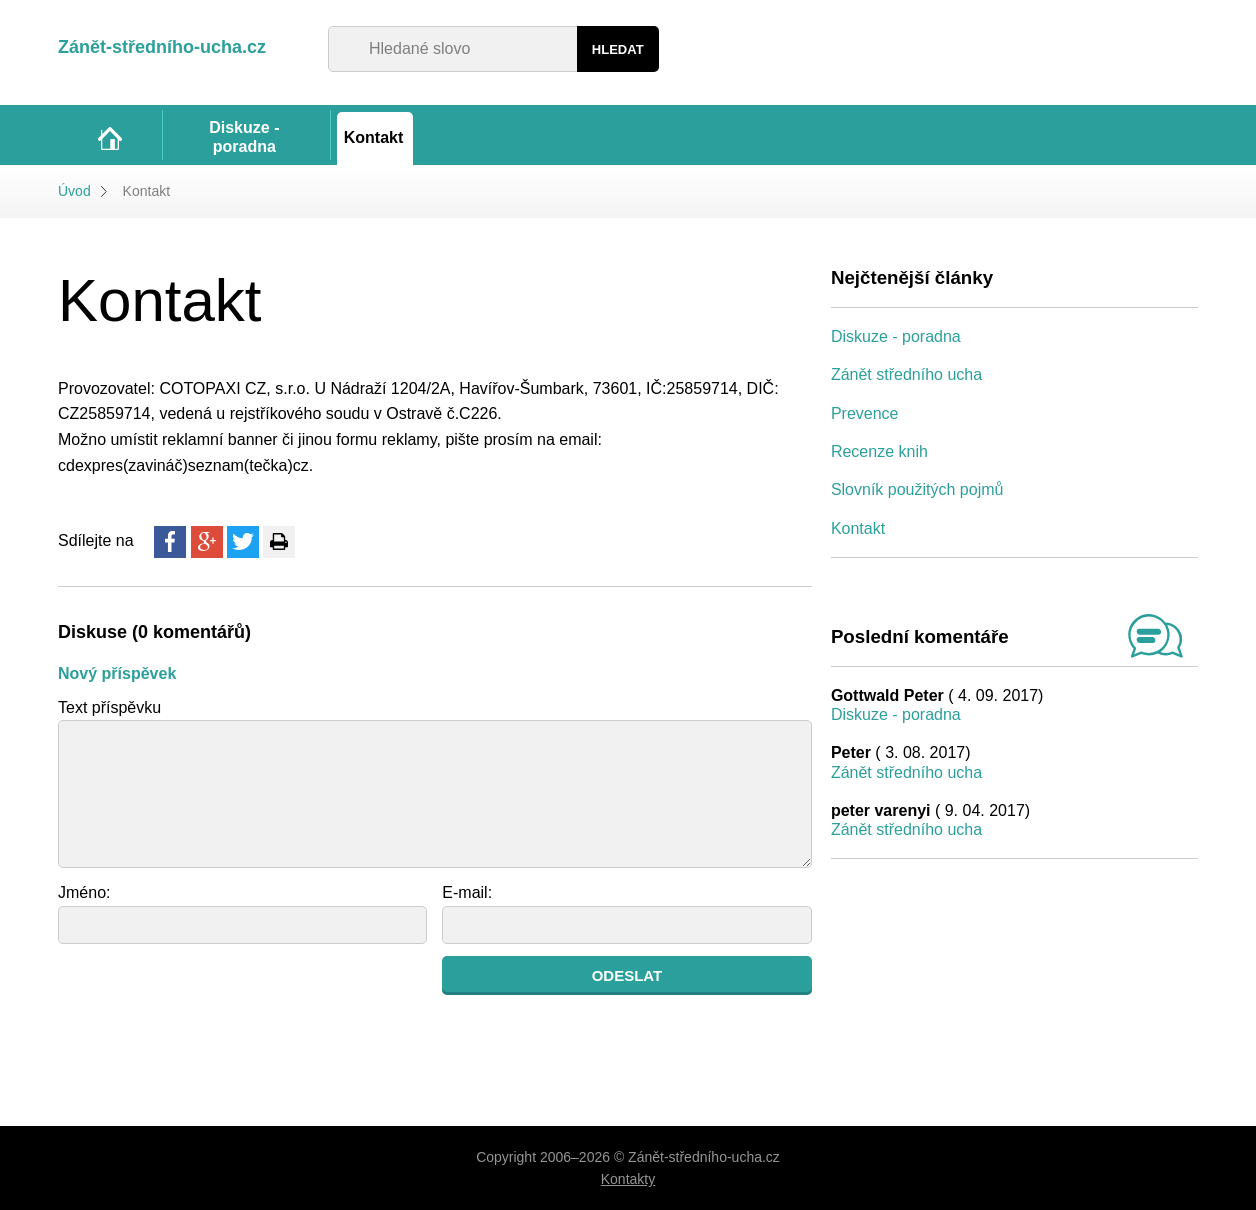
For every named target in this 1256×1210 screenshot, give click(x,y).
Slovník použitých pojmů (917, 489)
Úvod (74, 191)
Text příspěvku (109, 707)
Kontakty (628, 1179)
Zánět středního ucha (906, 374)
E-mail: (467, 892)
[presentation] (210, 995)
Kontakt (858, 528)
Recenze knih (879, 451)
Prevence (865, 413)
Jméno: (84, 892)
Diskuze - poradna (896, 336)
